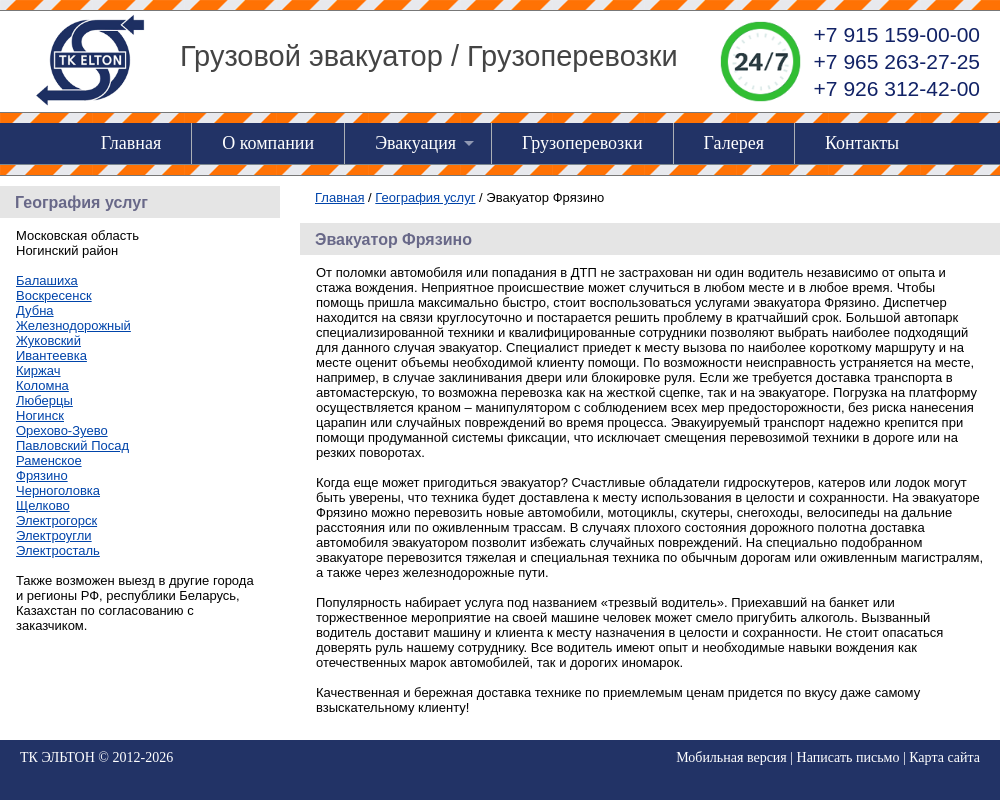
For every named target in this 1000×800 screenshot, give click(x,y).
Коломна (42, 385)
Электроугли (54, 535)
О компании (268, 143)
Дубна (35, 310)
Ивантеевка (51, 355)
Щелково (43, 505)
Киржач (38, 370)
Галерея (734, 143)
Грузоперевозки (582, 143)
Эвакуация (415, 143)
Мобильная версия (731, 757)
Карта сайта (944, 757)
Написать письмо (848, 757)
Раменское (49, 460)
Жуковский (48, 340)
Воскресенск (54, 295)
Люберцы (44, 400)
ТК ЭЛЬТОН (57, 757)
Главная (131, 143)
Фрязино (42, 475)
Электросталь (58, 550)
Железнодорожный (73, 325)
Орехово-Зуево (62, 430)
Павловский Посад (72, 445)
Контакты (862, 143)
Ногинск (40, 415)
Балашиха (47, 280)
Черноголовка (58, 490)
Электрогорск (56, 520)
